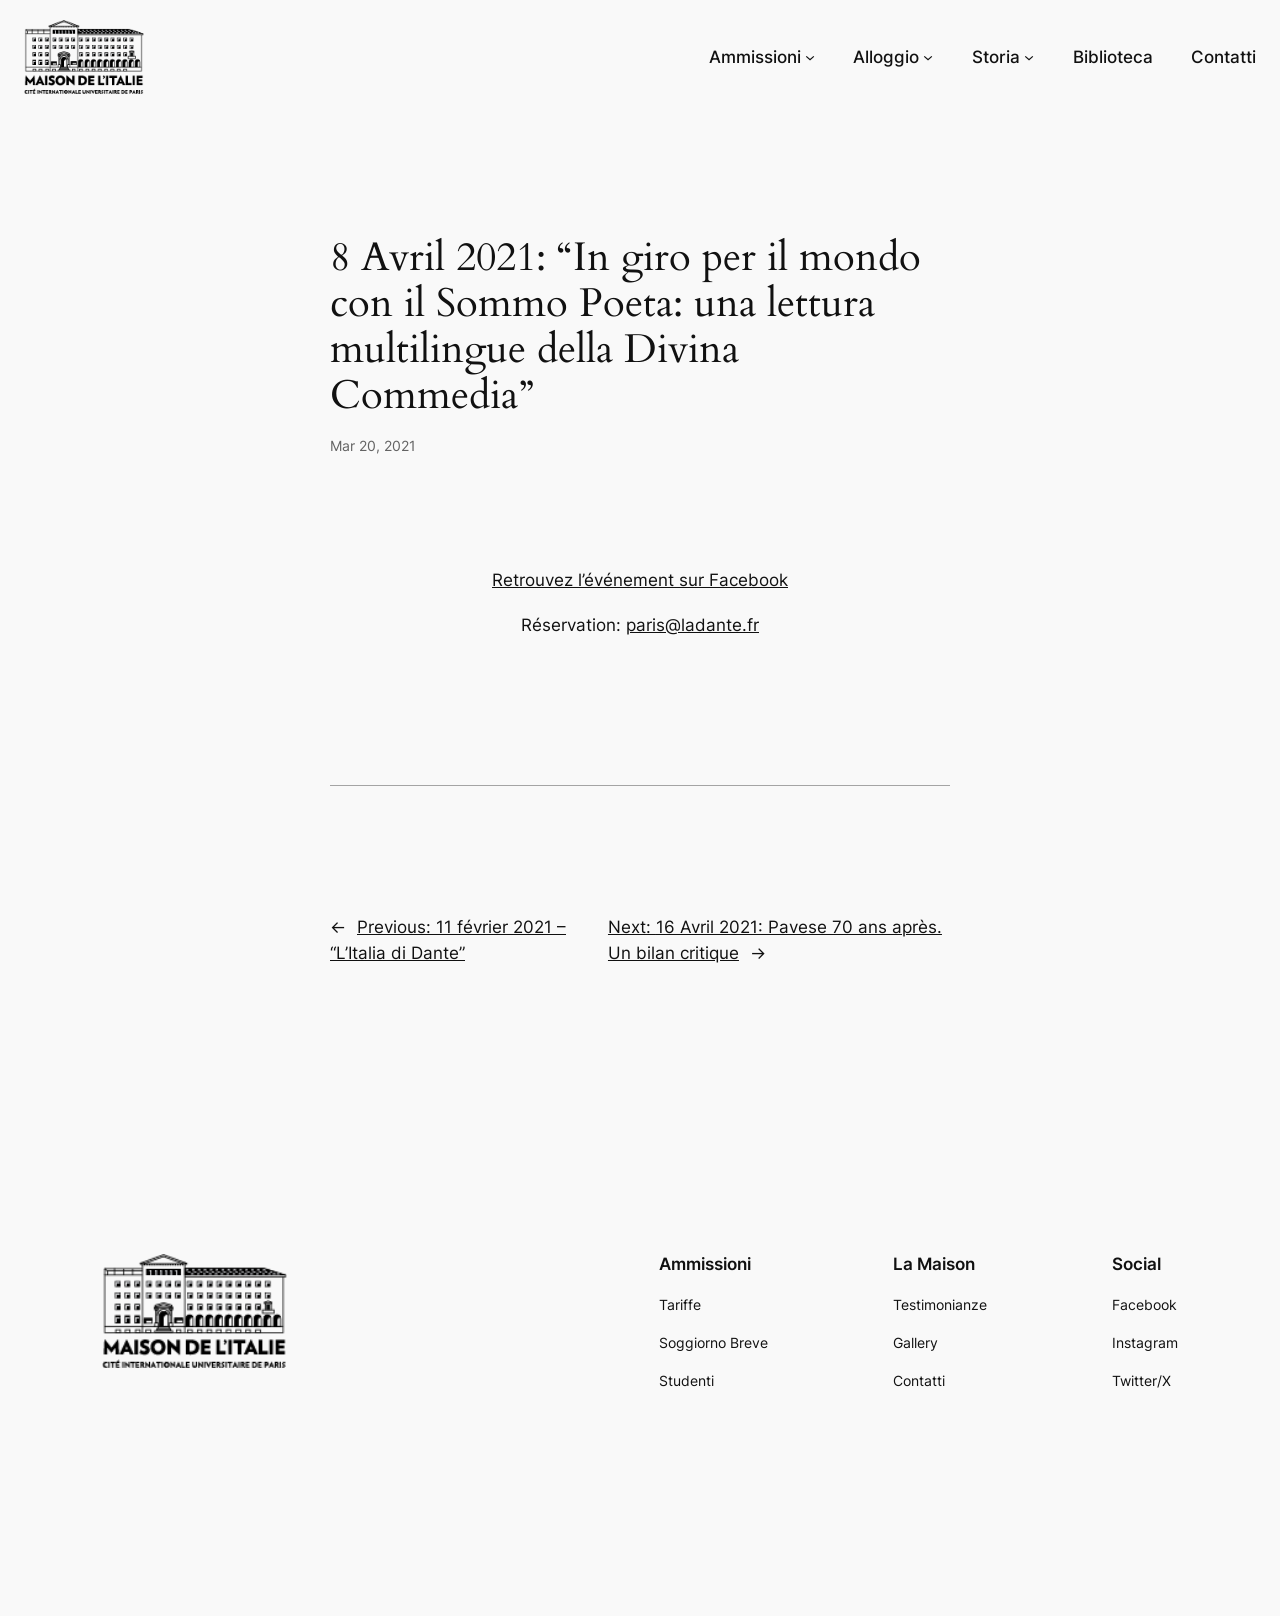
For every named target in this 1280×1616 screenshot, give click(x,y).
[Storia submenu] (1029, 57)
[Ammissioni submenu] (810, 57)
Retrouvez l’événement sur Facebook (640, 580)
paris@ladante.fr (692, 625)
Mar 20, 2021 (373, 445)
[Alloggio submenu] (928, 57)
